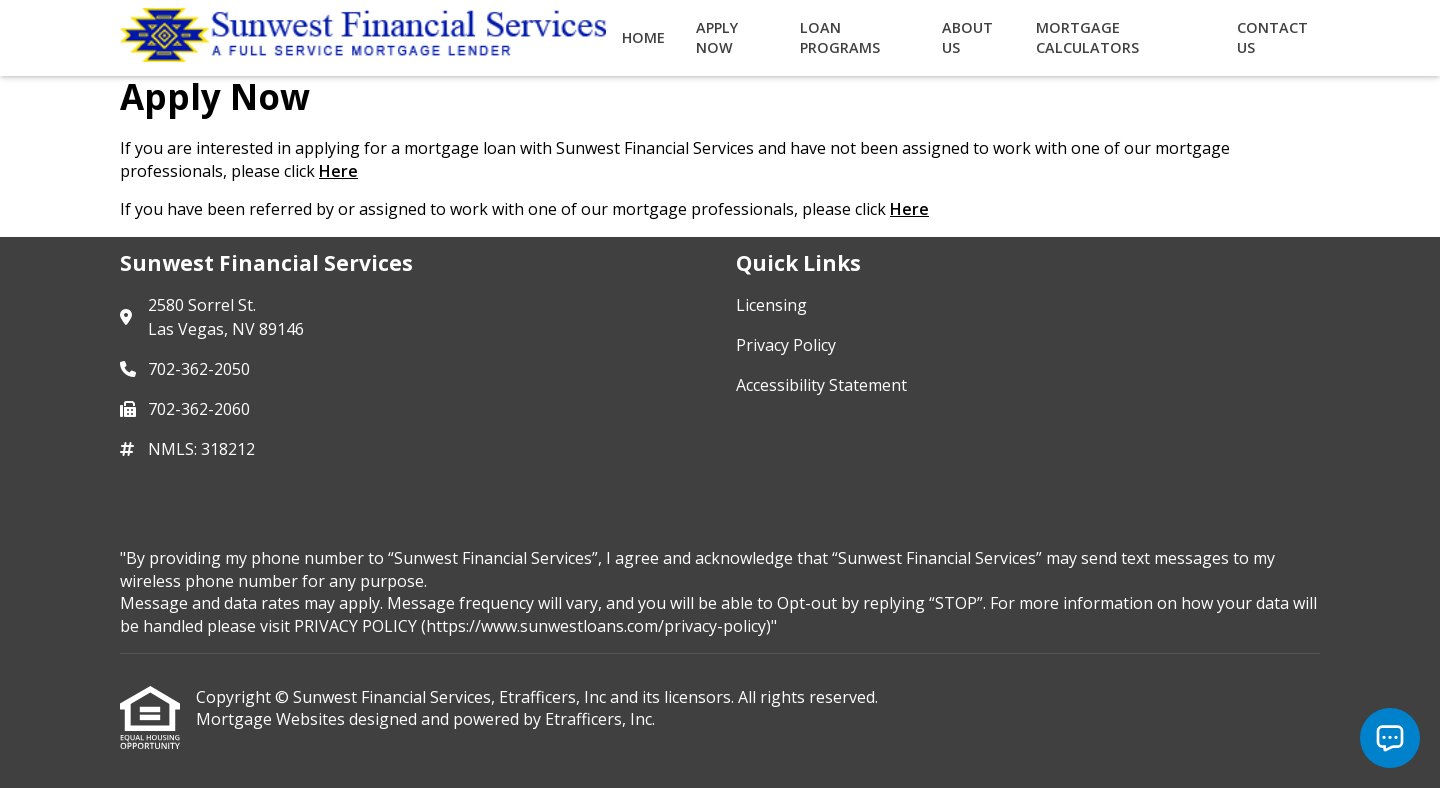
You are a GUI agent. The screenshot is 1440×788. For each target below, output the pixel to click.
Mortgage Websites (272, 719)
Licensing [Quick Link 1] (771, 305)
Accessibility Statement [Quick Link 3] (821, 385)
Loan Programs (840, 37)
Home (643, 37)
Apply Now (717, 37)
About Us (967, 37)
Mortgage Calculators (1087, 37)
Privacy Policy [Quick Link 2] (786, 345)
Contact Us (1272, 37)
